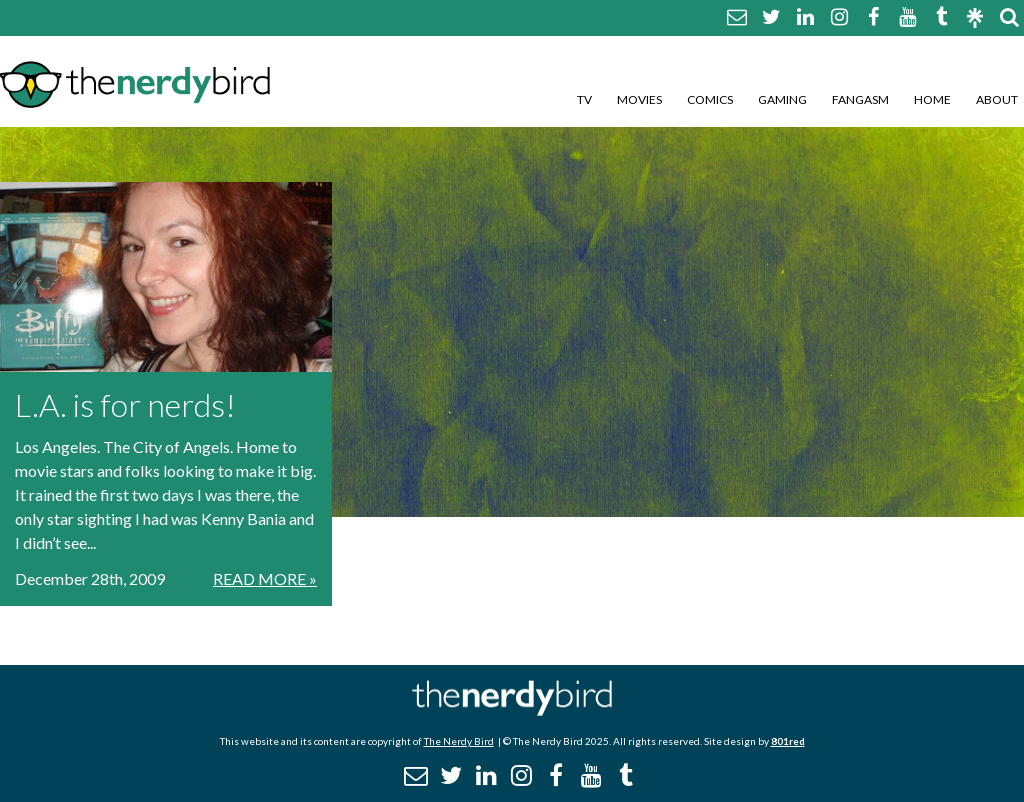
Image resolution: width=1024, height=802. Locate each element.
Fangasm (860, 99)
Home (932, 99)
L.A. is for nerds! (125, 404)
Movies (639, 99)
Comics (710, 99)
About (997, 99)
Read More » (265, 578)
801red (788, 741)
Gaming (782, 99)
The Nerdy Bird (459, 741)
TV (584, 99)
